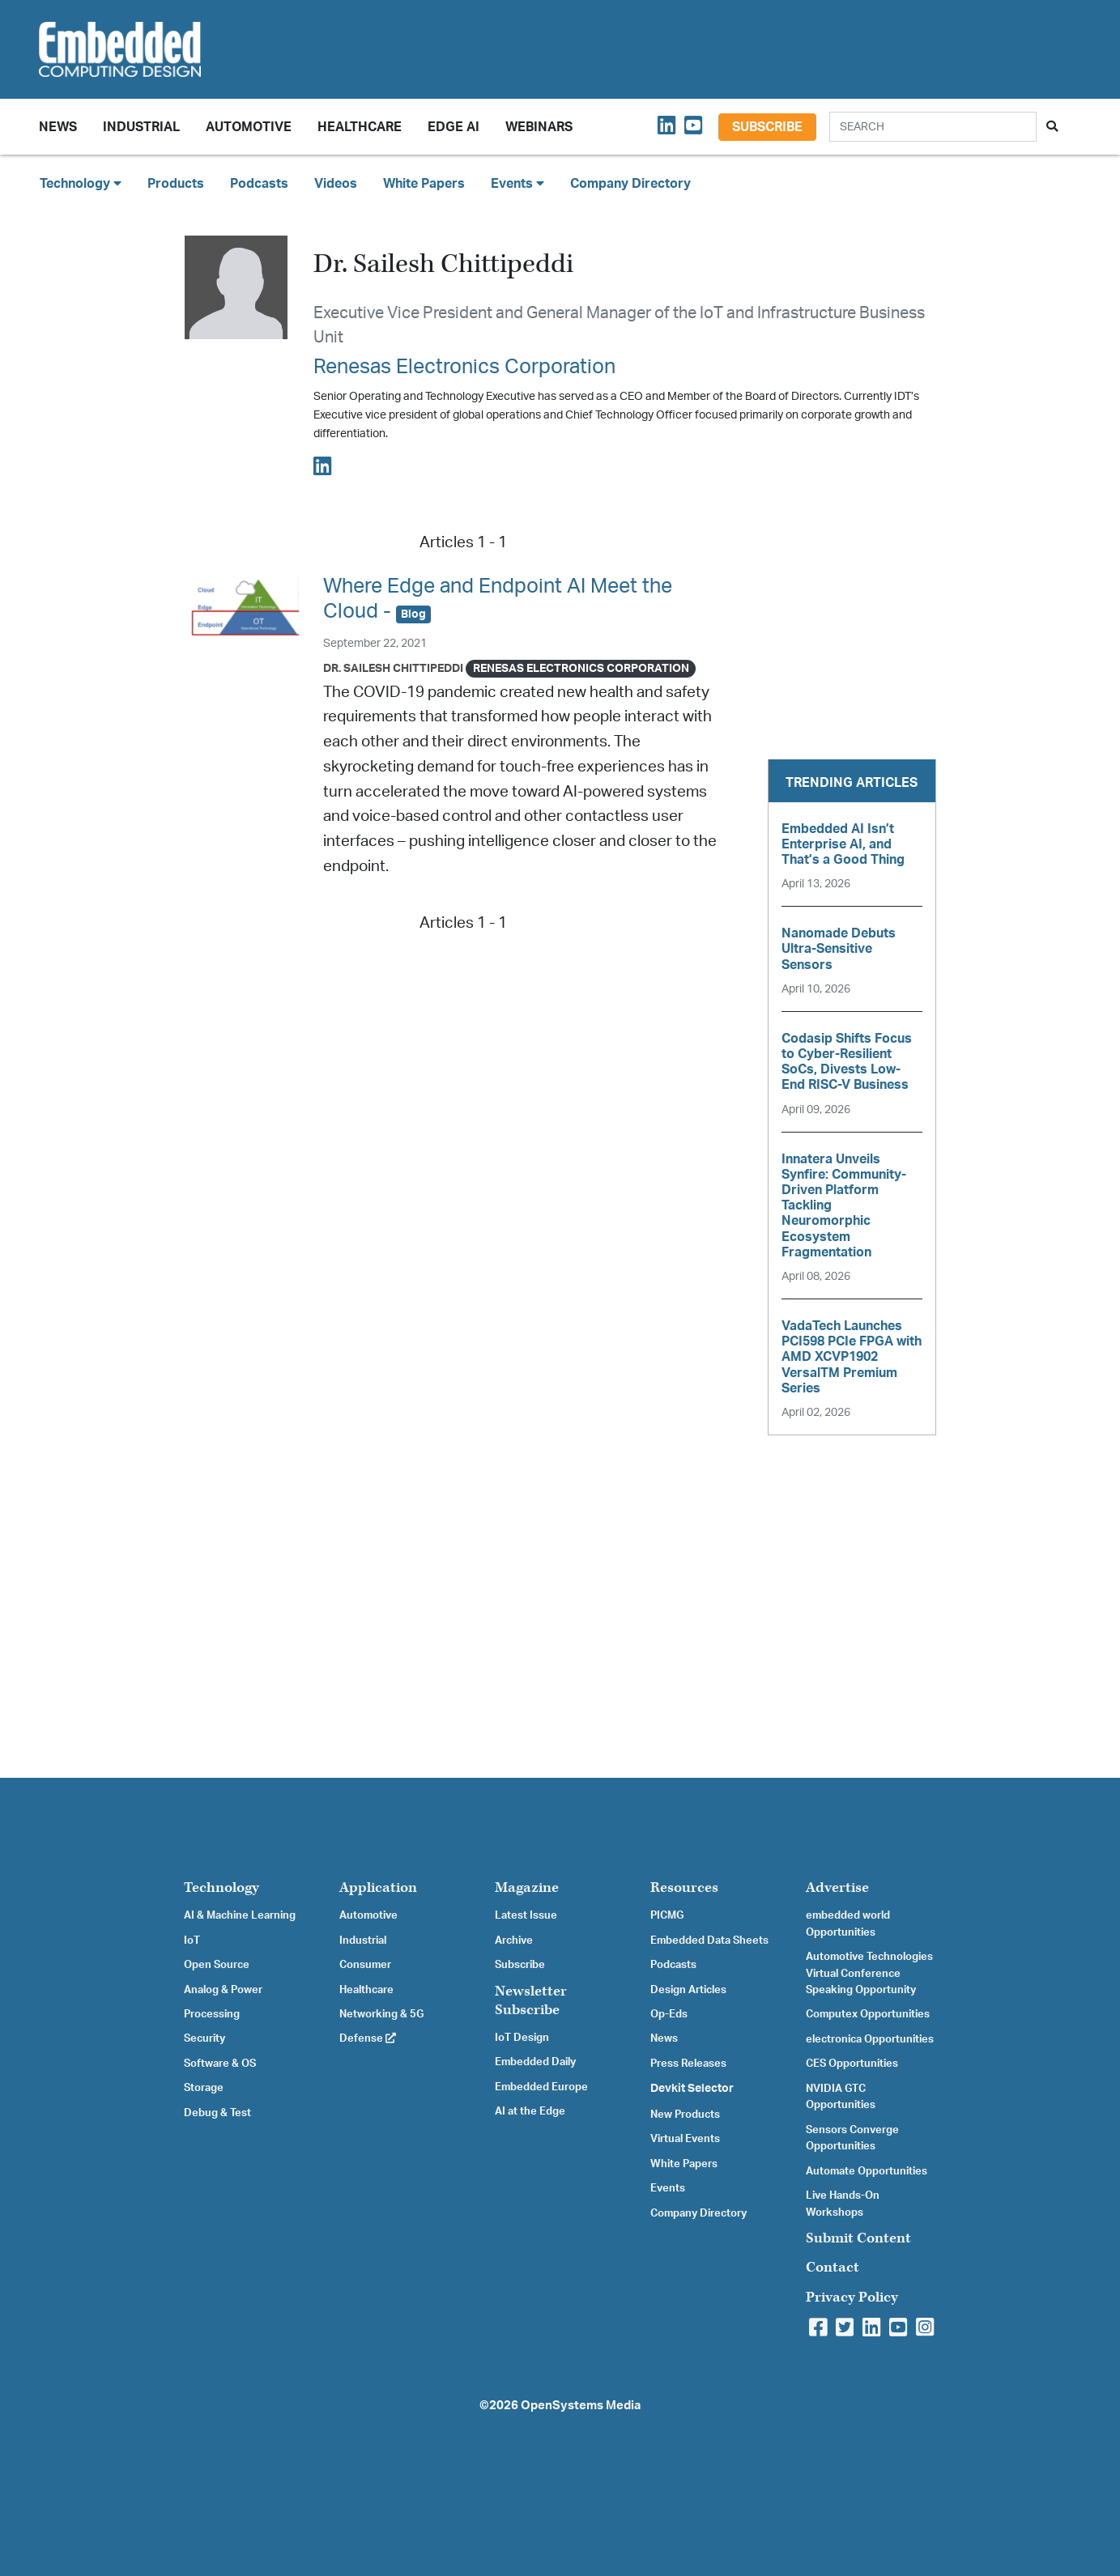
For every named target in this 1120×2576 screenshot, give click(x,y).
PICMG (666, 1915)
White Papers (424, 183)
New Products (685, 2114)
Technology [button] (80, 183)
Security (204, 2038)
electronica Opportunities (870, 2039)
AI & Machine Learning (240, 1915)
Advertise (837, 1887)
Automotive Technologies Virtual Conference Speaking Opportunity (869, 1973)
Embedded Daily (535, 2062)
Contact (832, 2267)
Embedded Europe (541, 2087)
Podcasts (259, 183)
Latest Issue (526, 1915)
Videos (335, 183)
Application (378, 1887)
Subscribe (767, 127)
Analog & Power (223, 1990)
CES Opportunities (852, 2063)
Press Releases (688, 2063)
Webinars (539, 127)
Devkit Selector (692, 2088)
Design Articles (688, 1990)
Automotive (249, 127)
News (664, 2038)
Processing (212, 2014)
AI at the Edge (530, 2111)
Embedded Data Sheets (709, 1940)
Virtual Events (685, 2139)
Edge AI (453, 127)
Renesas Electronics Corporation (464, 367)
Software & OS (220, 2063)
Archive (514, 1940)
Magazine (527, 1887)
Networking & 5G (381, 2014)
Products (175, 183)
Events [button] (517, 183)
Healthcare (359, 127)
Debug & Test (217, 2113)
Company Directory (630, 183)
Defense (367, 2038)
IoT (192, 1940)
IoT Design (522, 2038)
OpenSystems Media (581, 2406)
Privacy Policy (852, 2297)
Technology (221, 1887)
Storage (204, 2088)
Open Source (216, 1965)
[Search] (933, 127)
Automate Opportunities (866, 2171)
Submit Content (858, 2238)
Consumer (365, 1965)
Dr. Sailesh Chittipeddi (393, 668)
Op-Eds (669, 2014)
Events (667, 2188)
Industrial (141, 127)
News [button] (58, 127)
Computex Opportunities (868, 2014)
